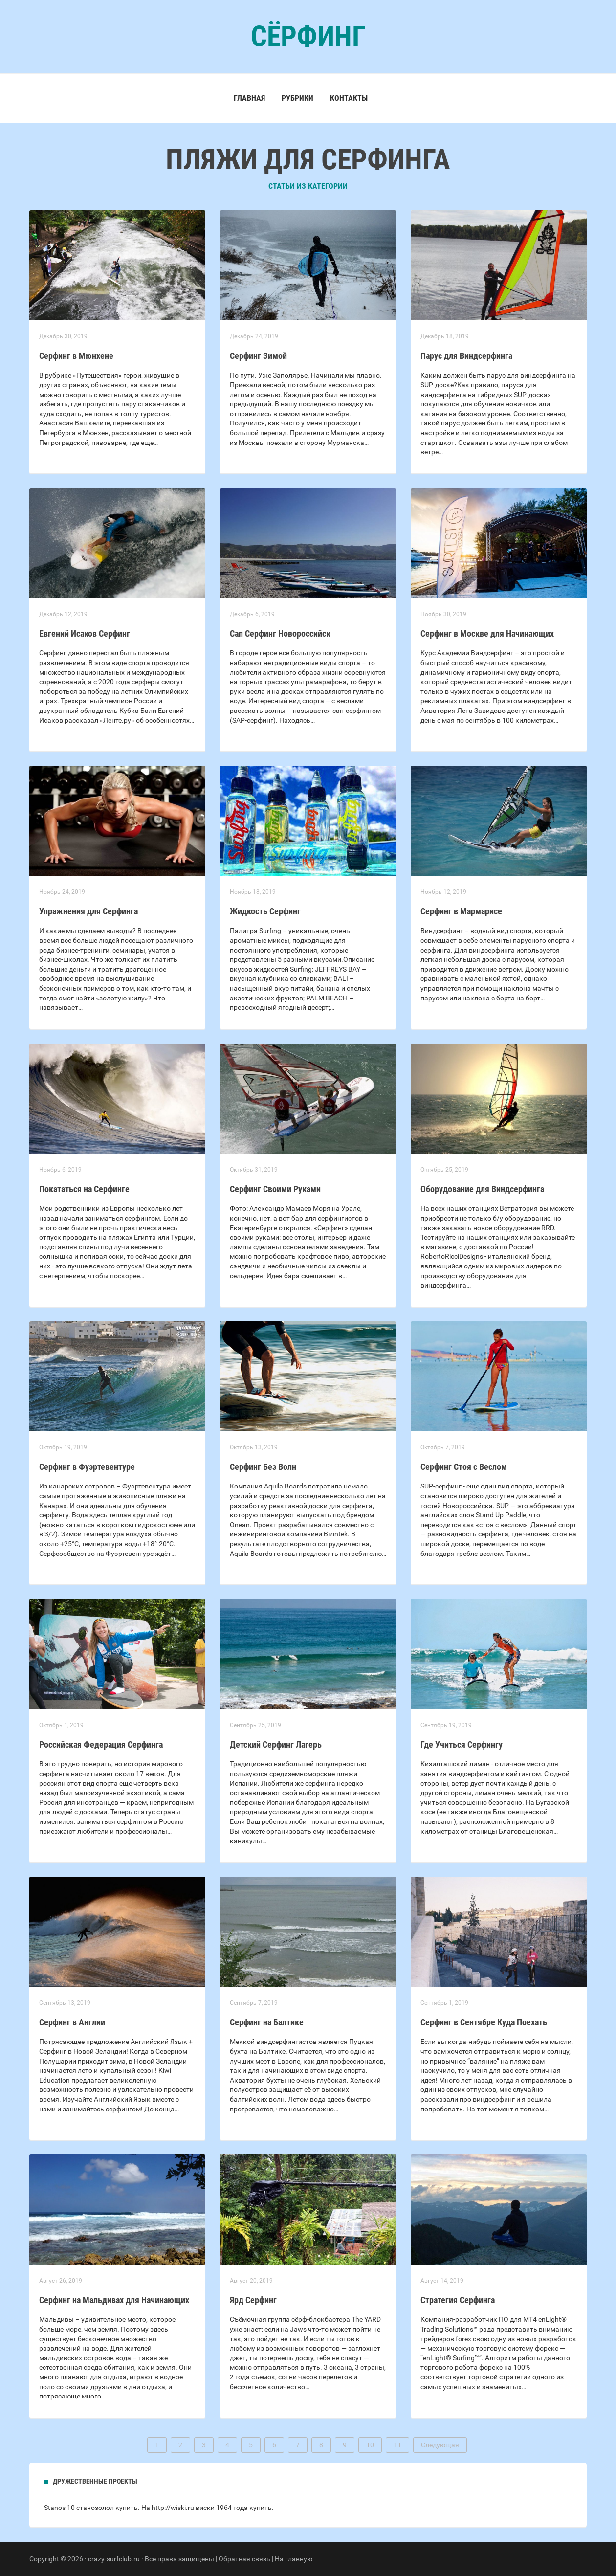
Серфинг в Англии (72, 2022)
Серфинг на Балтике (267, 2022)
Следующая (440, 2445)
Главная (249, 98)
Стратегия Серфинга (457, 2300)
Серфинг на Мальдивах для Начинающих (114, 2300)
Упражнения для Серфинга (88, 911)
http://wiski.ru (173, 2507)
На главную (293, 2559)
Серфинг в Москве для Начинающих (487, 633)
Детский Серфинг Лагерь (276, 1744)
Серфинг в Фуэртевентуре (87, 1467)
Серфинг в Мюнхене (76, 356)
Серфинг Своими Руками (275, 1189)
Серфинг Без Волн (263, 1467)
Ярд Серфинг (253, 2300)
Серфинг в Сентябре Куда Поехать (483, 2022)
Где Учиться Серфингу (461, 1744)
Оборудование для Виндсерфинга (482, 1189)
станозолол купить (107, 2507)
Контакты (349, 98)
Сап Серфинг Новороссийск (280, 633)
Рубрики (297, 98)
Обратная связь (244, 2559)
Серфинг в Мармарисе (461, 911)
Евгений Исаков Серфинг (84, 633)
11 (397, 2445)
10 (370, 2445)
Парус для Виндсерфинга (466, 356)
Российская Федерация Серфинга (101, 1744)
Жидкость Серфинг (265, 911)
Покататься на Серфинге (84, 1189)
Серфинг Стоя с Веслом (463, 1467)
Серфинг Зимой (258, 356)
